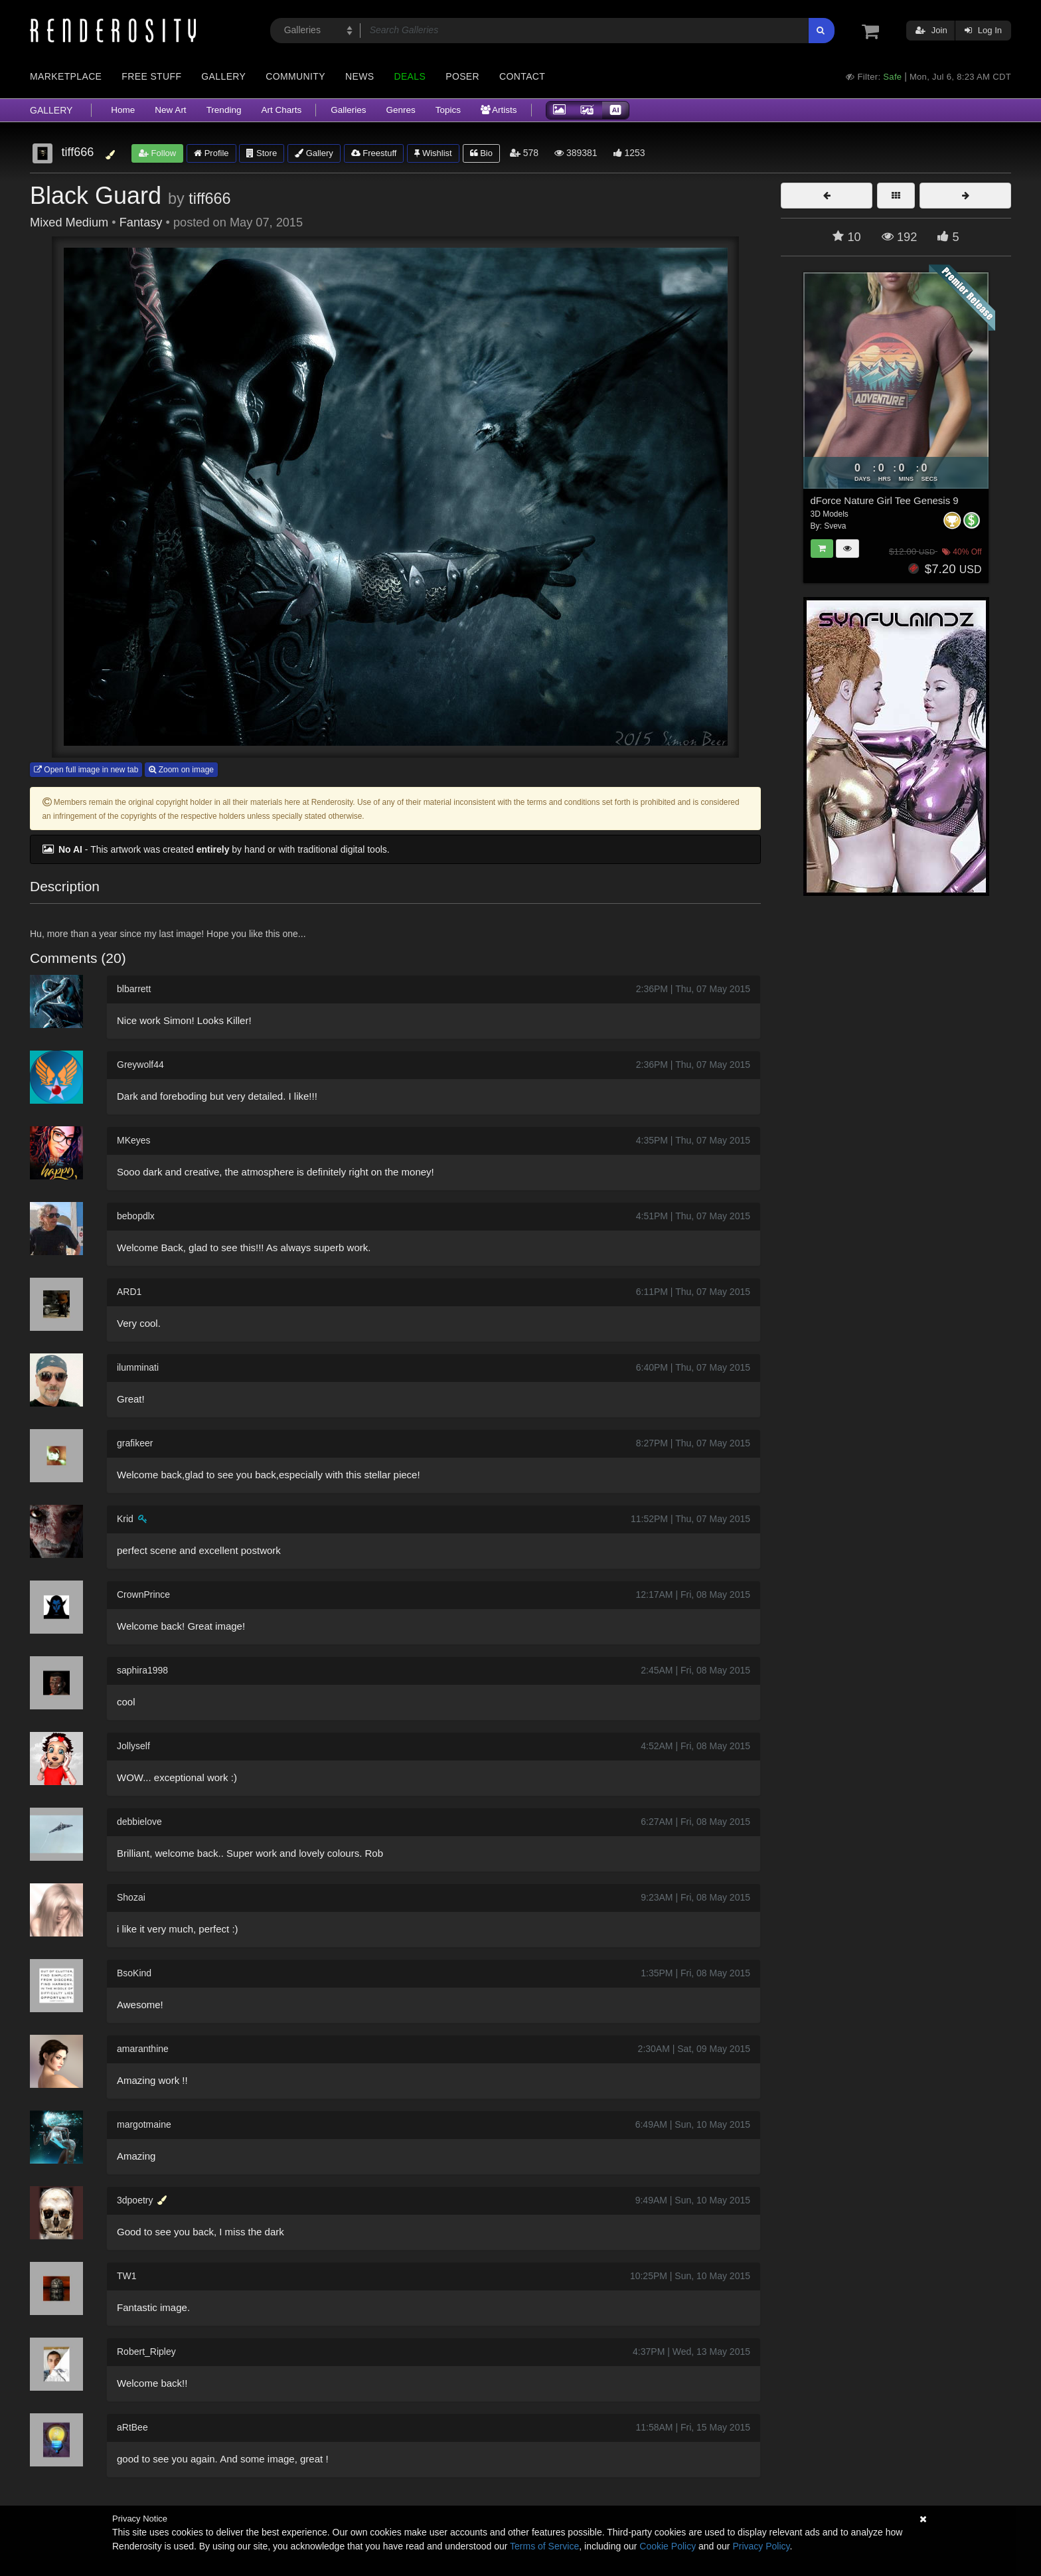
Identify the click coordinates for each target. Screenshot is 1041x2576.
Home (123, 110)
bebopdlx (136, 1216)
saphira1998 (142, 1670)
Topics (448, 110)
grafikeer (135, 1443)
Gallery (223, 76)
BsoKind (134, 1973)
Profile (211, 153)
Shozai (131, 1897)
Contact (522, 76)
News (359, 76)
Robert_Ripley (146, 2351)
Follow (157, 153)
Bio (481, 153)
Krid (125, 1518)
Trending (224, 110)
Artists (499, 110)
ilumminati (138, 1367)
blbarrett (134, 989)
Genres (400, 110)
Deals (410, 76)
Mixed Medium (69, 222)
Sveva (835, 526)
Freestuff (374, 153)
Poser (462, 76)
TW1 (127, 2276)
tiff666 (209, 198)
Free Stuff (151, 76)
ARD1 (129, 1291)
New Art (170, 110)
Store (261, 153)
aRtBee (132, 2427)
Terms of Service (544, 2546)
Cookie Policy (667, 2546)
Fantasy (141, 222)
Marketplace (66, 76)
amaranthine (143, 2048)
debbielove (139, 1821)
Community (295, 76)
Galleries (348, 110)
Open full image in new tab (86, 769)
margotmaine (144, 2124)
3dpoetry (135, 2200)
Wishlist (432, 153)
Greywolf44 (140, 1064)
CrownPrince (143, 1594)
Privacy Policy (760, 2546)
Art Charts (281, 110)
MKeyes (134, 1140)
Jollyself (133, 1746)
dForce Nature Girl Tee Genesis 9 (885, 500)
